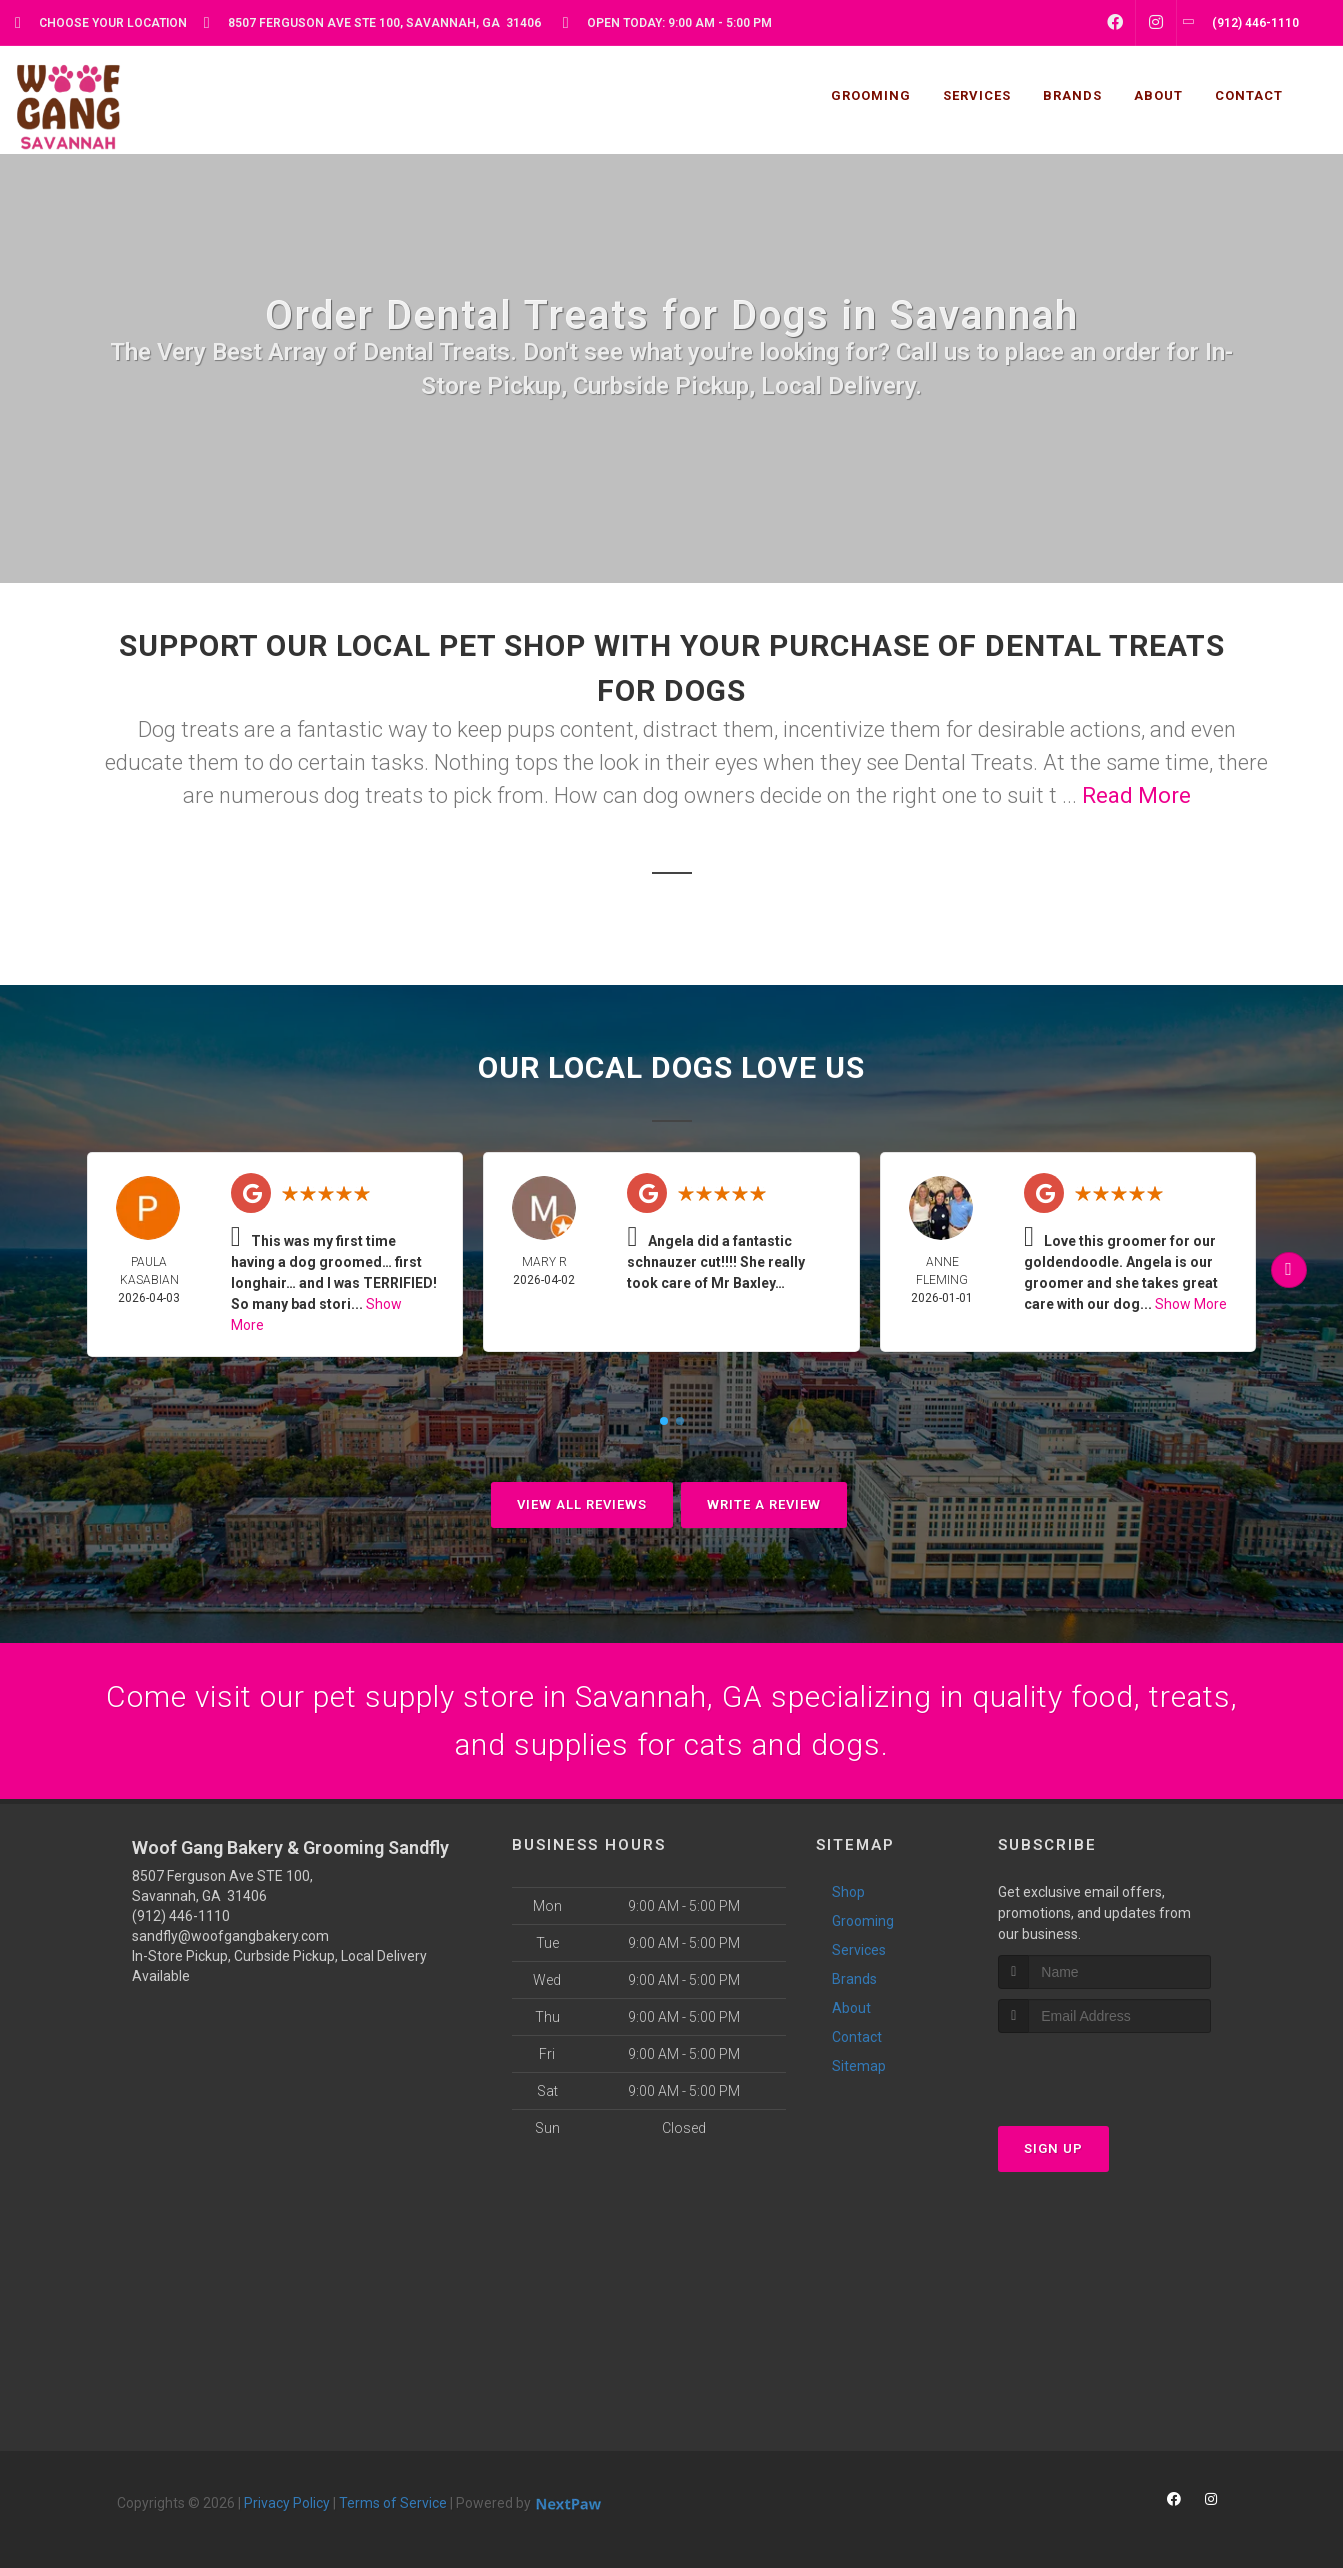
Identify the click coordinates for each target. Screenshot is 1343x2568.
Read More (1136, 795)
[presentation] (1104, 2070)
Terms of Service (393, 2503)
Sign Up (1053, 2148)
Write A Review (764, 1504)
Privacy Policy (287, 2503)
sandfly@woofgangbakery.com (230, 1936)
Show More (1191, 1304)
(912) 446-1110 (181, 1916)
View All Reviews (582, 1504)
